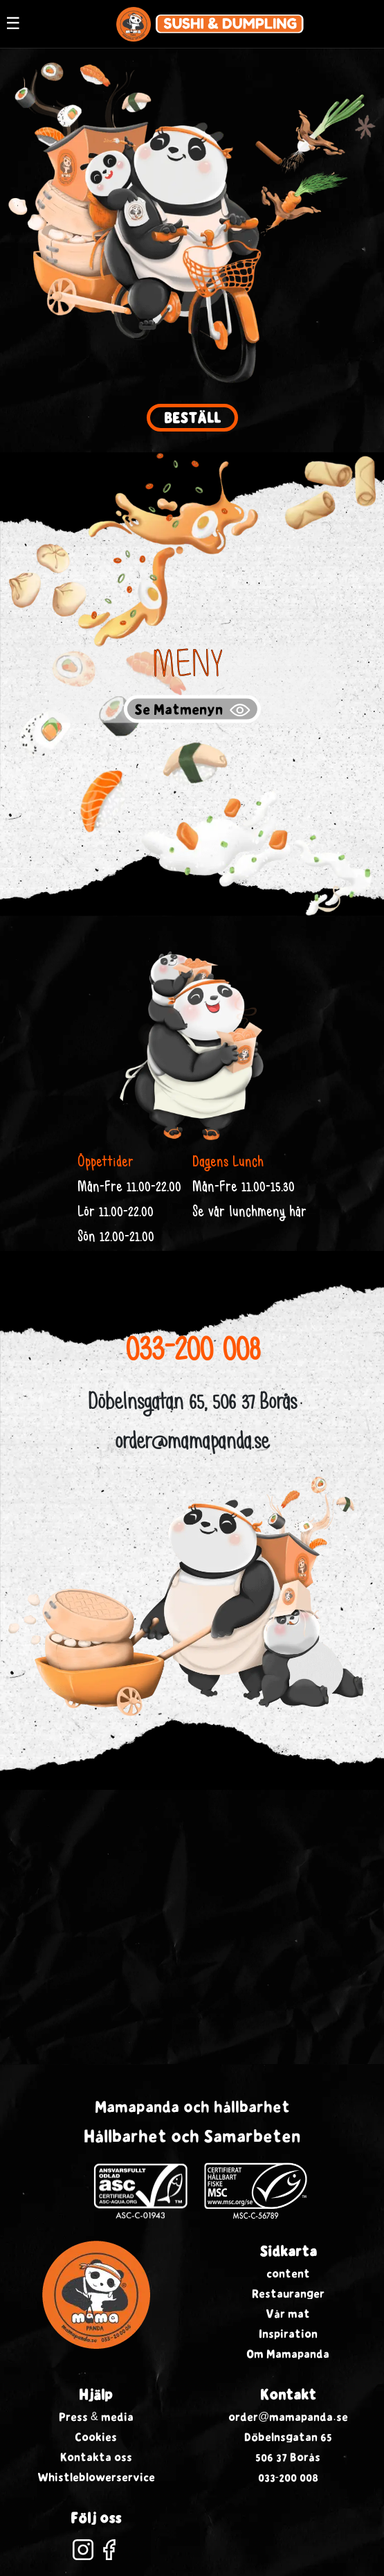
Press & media (96, 2416)
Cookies (96, 2436)
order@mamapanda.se (192, 1444)
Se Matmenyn (192, 709)
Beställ (192, 418)
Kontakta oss (96, 2456)
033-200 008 (192, 1352)
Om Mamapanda (287, 2353)
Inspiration (288, 2333)
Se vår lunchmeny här (249, 1213)
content (288, 2273)
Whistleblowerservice (96, 2476)
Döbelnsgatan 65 (288, 2436)
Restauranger (288, 2293)
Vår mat (288, 2313)
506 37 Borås (287, 2456)
